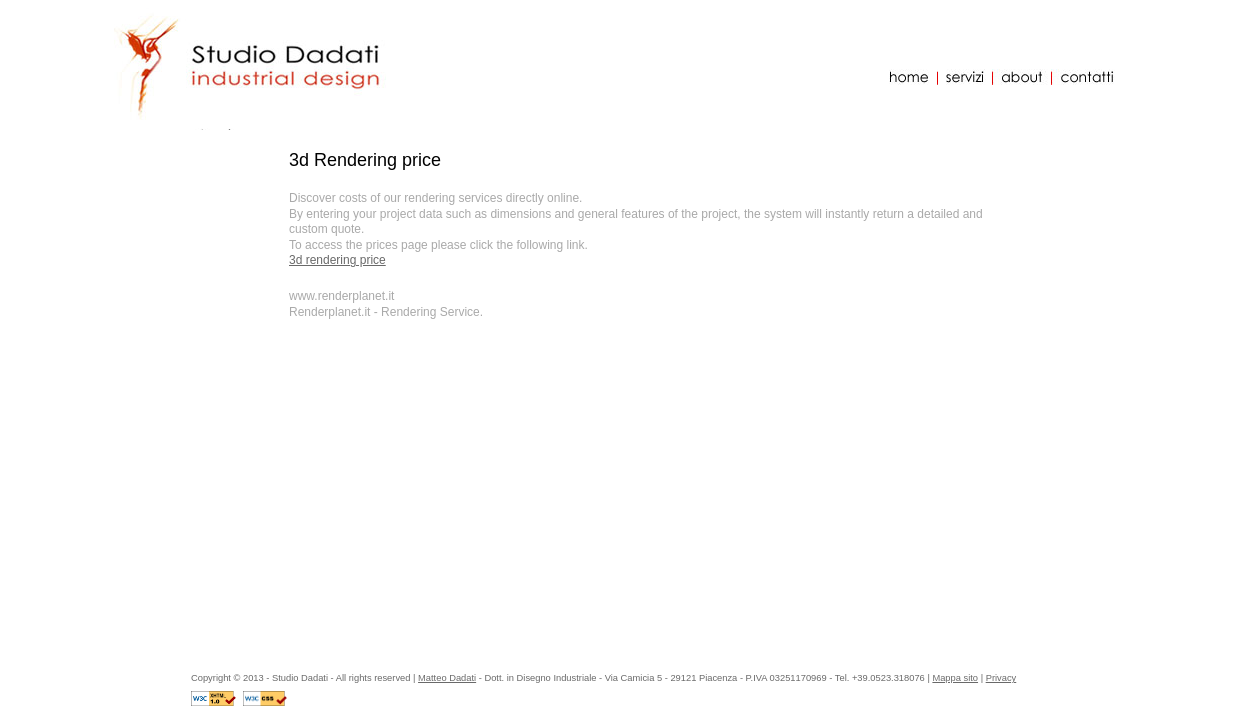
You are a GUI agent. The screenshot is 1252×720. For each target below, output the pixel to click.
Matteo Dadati (447, 678)
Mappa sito (955, 678)
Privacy (1001, 678)
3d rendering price (337, 260)
